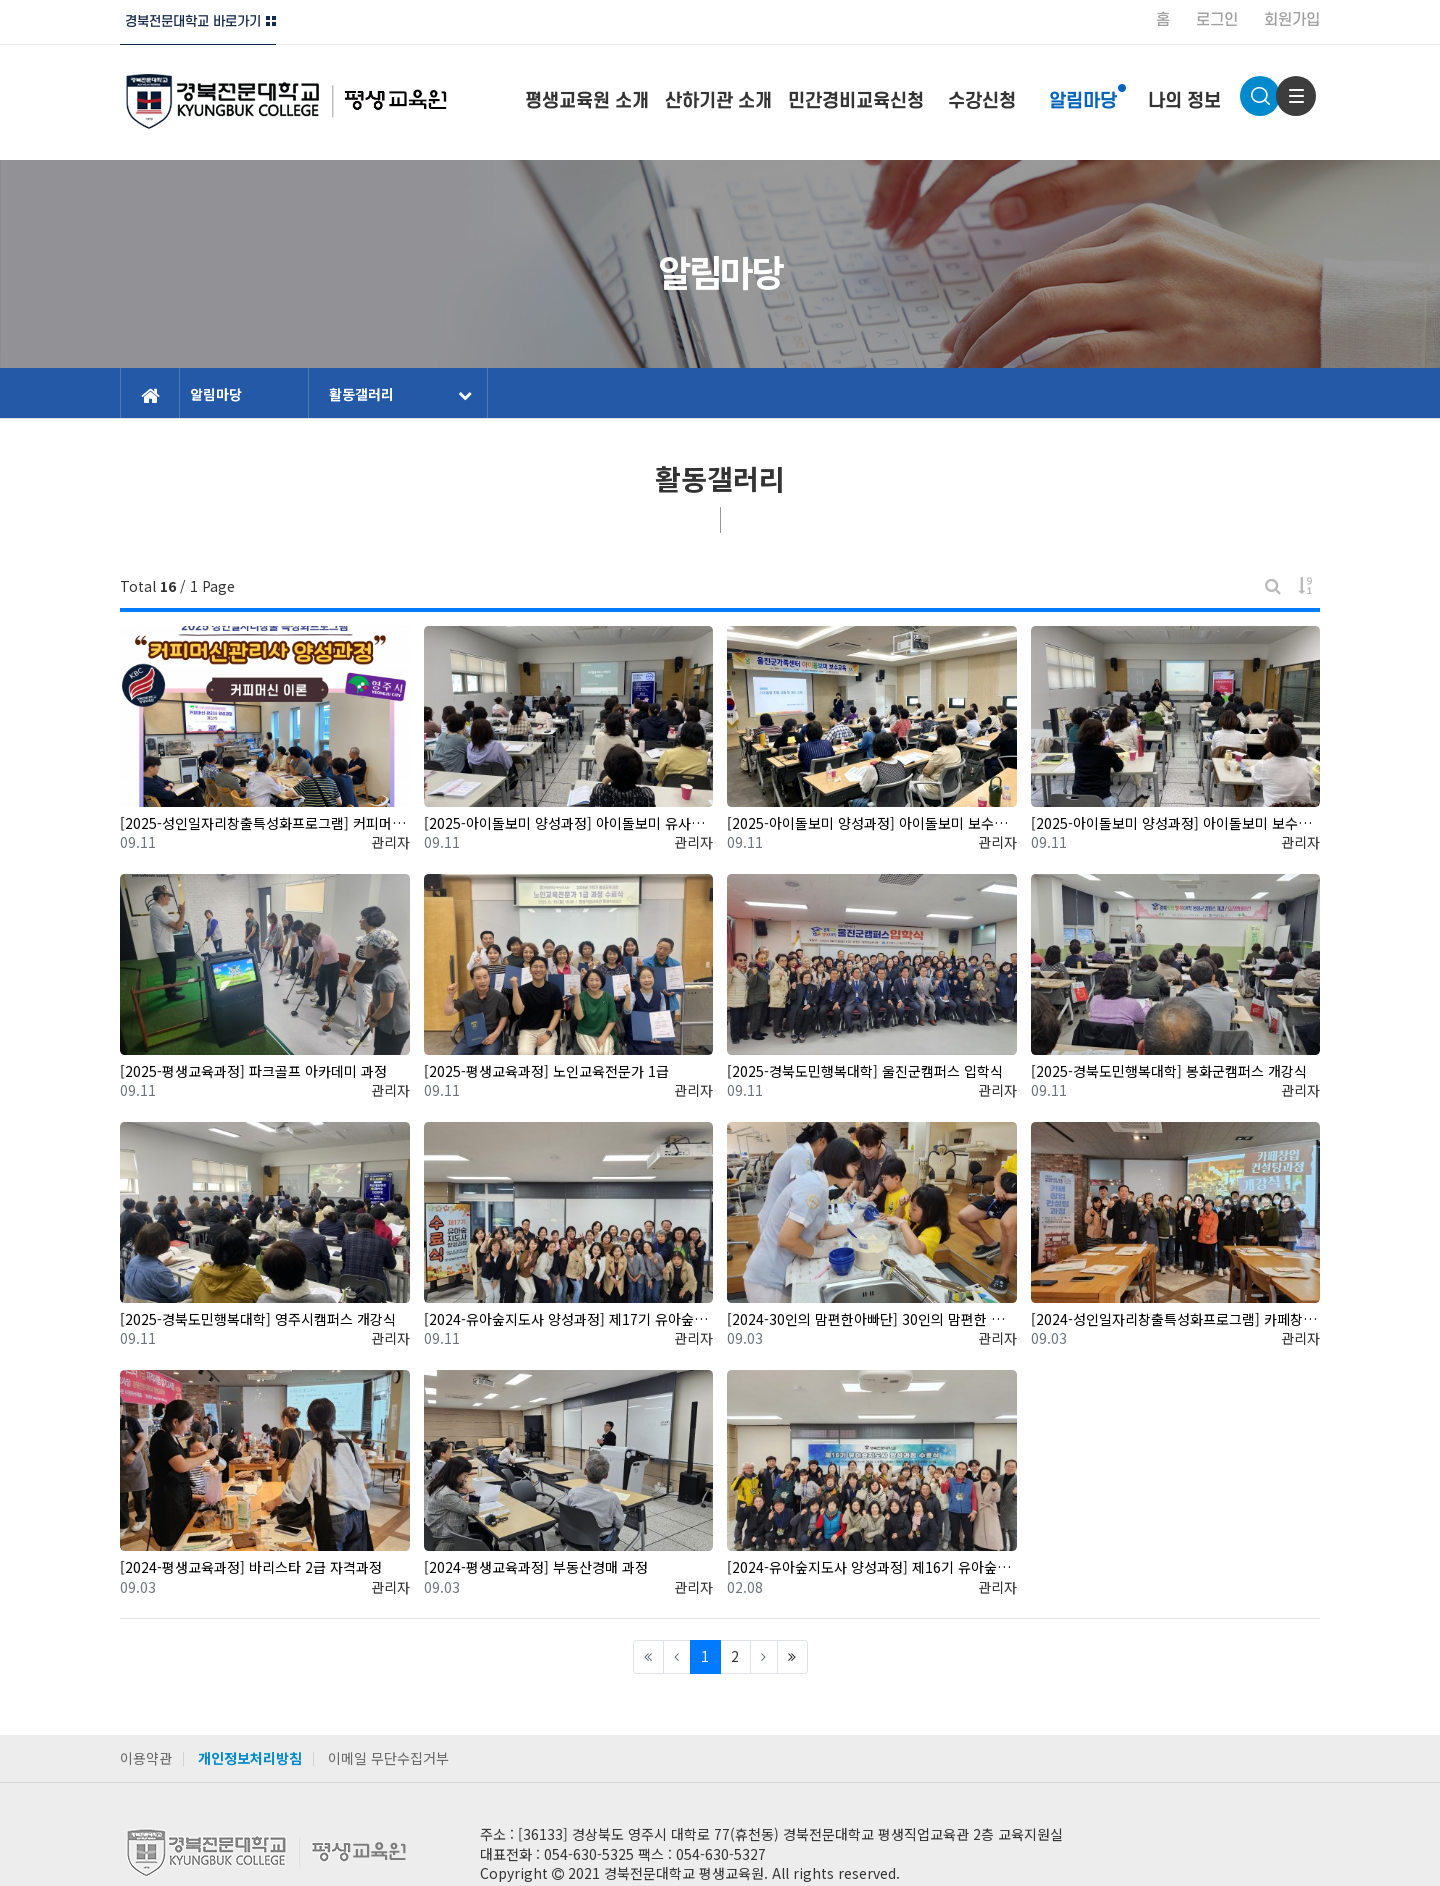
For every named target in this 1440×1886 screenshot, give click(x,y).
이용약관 (146, 1758)
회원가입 (1292, 19)
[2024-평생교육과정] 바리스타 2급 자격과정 (251, 1567)
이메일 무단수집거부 (388, 1758)
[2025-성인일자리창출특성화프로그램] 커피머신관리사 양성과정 (265, 823)
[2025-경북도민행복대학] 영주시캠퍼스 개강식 (258, 1319)
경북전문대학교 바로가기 (193, 21)
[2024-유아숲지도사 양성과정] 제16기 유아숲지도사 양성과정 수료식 (872, 1567)
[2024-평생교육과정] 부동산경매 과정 (536, 1567)
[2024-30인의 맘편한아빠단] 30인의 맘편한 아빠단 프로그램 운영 (872, 1319)
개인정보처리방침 (250, 1758)
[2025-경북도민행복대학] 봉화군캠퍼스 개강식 (1169, 1071)
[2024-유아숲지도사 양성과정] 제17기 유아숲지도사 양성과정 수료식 (569, 1319)
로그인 (1217, 19)
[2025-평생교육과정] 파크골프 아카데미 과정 (253, 1071)
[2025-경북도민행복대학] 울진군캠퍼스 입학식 (865, 1071)
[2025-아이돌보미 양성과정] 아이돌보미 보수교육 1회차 (1176, 823)
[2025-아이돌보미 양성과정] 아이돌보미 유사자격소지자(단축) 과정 (569, 823)
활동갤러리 (400, 394)
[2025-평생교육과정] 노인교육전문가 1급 (546, 1071)
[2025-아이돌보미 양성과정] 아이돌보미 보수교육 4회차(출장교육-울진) (872, 823)
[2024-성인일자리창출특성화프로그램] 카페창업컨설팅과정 (1176, 1319)
